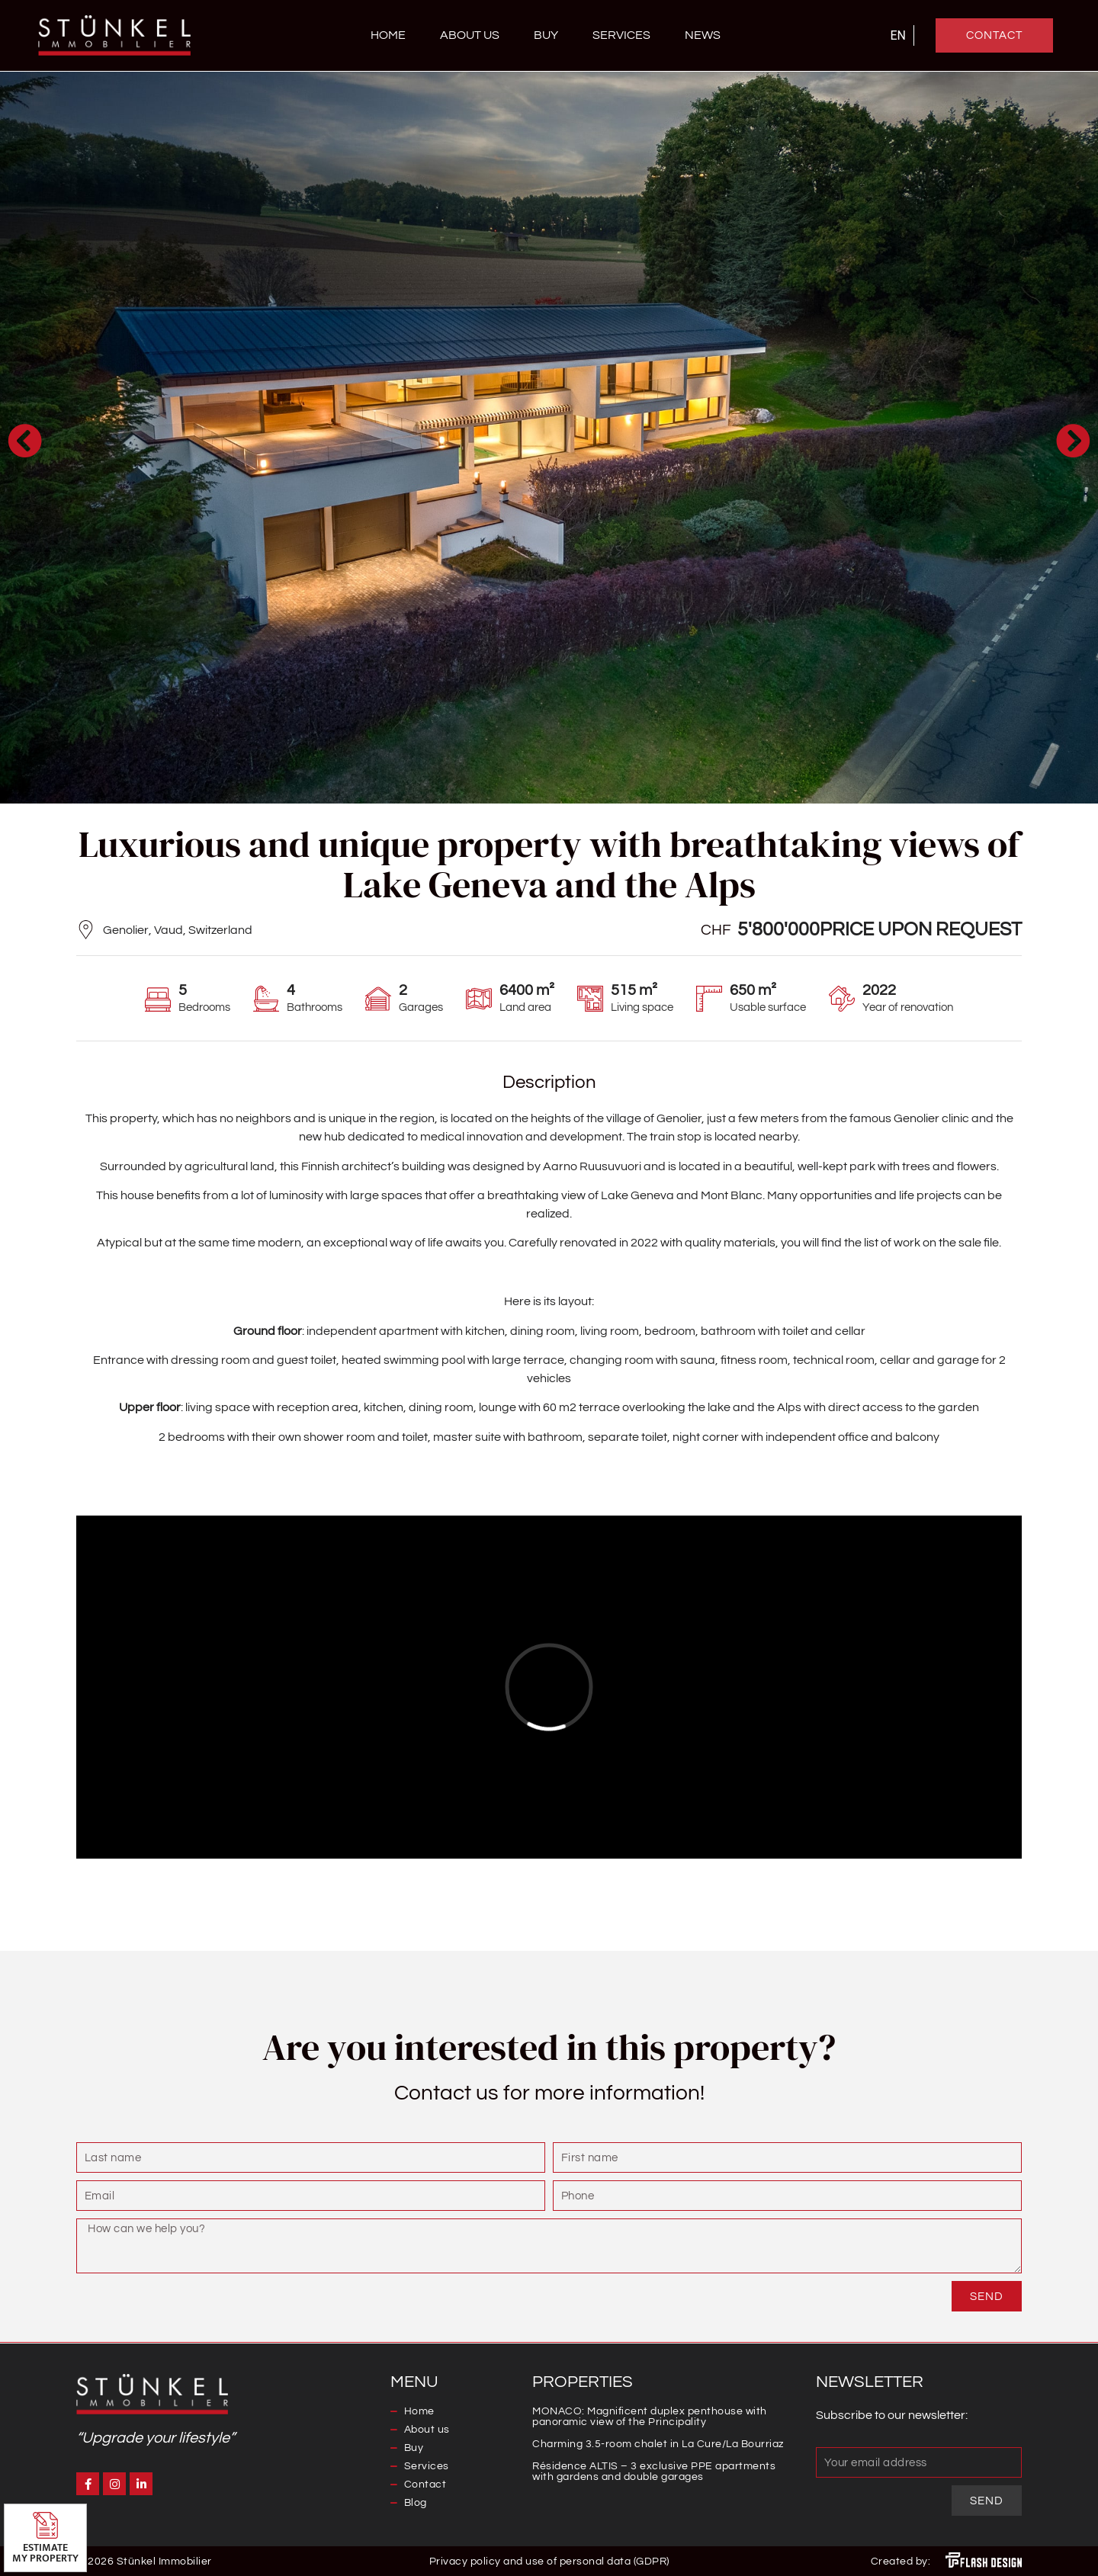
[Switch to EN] (897, 36)
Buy (546, 35)
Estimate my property (45, 2553)
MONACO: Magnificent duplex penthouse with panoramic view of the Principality (649, 2416)
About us (469, 35)
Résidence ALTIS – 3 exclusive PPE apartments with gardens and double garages (653, 2471)
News (703, 35)
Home (388, 35)
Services (621, 35)
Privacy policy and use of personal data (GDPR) (549, 2561)
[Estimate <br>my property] (45, 2525)
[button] (25, 440)
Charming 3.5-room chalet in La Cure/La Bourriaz (658, 2444)
